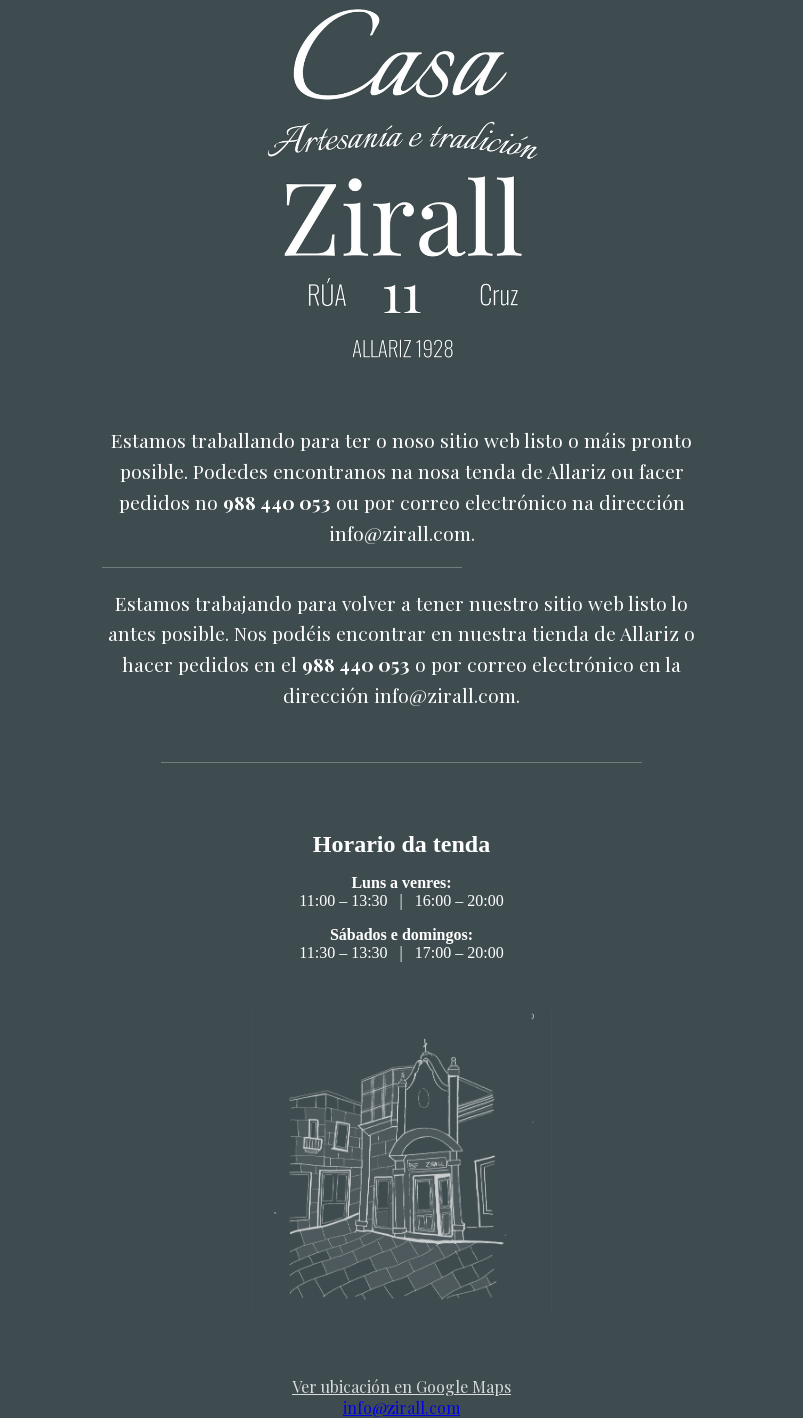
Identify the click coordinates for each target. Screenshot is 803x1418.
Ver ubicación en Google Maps (401, 1386)
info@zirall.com (401, 1407)
